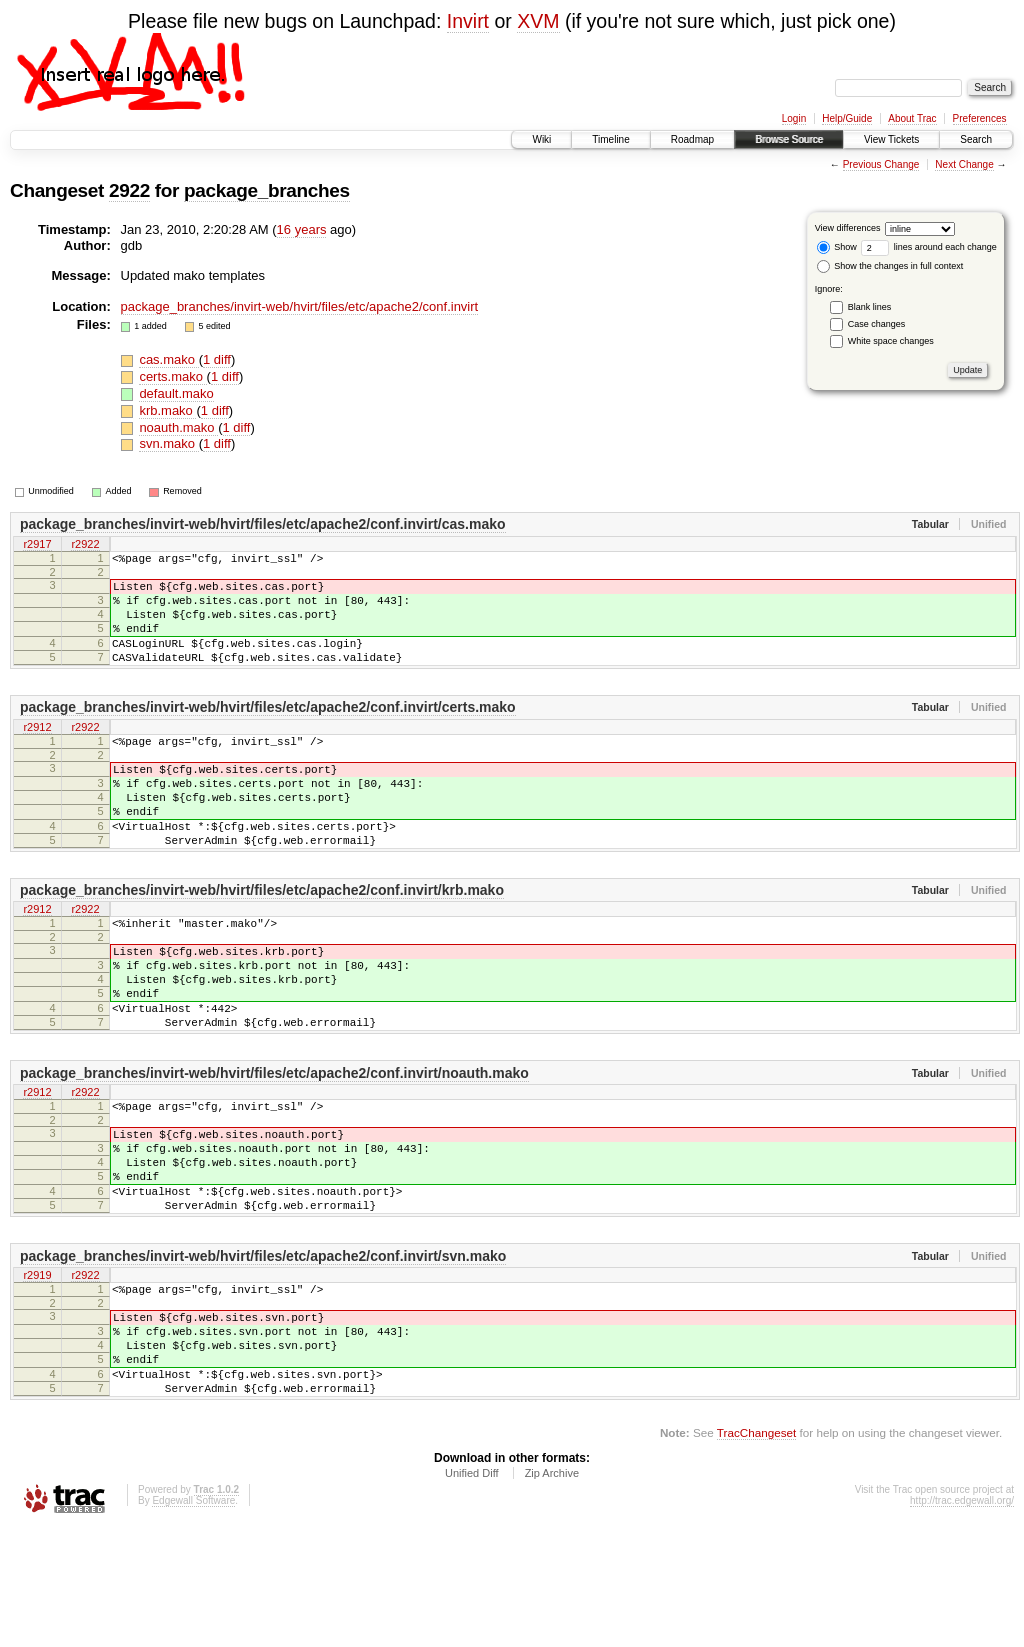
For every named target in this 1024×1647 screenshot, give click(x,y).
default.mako (176, 393)
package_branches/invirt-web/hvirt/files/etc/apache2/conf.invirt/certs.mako (268, 731)
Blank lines (870, 307)
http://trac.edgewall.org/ (962, 1620)
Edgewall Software (193, 1620)
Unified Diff (472, 1593)
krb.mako (167, 410)
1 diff (217, 359)
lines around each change (929, 247)
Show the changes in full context (890, 266)
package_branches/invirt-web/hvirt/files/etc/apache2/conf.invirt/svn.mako (263, 1352)
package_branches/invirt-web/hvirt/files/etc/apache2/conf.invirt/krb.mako (262, 938)
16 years (302, 229)
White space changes (891, 341)
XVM (538, 21)
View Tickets (891, 139)
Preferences (980, 118)
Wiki (541, 139)
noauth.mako (178, 427)
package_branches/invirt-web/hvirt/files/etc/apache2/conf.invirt (300, 306)
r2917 (37, 545)
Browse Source (789, 139)
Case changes (877, 324)
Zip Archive (552, 1593)
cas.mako (168, 359)
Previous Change (881, 164)
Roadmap (692, 139)
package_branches (267, 190)
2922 (129, 190)
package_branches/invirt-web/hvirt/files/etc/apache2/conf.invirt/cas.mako (263, 524)
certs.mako (172, 376)
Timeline (610, 139)
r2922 (85, 545)
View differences (848, 228)
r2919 (37, 1373)
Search (976, 139)
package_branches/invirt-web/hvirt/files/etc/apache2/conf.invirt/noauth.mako (274, 1145)
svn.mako (168, 443)
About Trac (912, 118)
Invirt (468, 21)
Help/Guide (847, 118)
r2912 (37, 752)
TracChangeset (756, 1552)
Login (794, 118)
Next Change (964, 164)
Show (837, 247)
